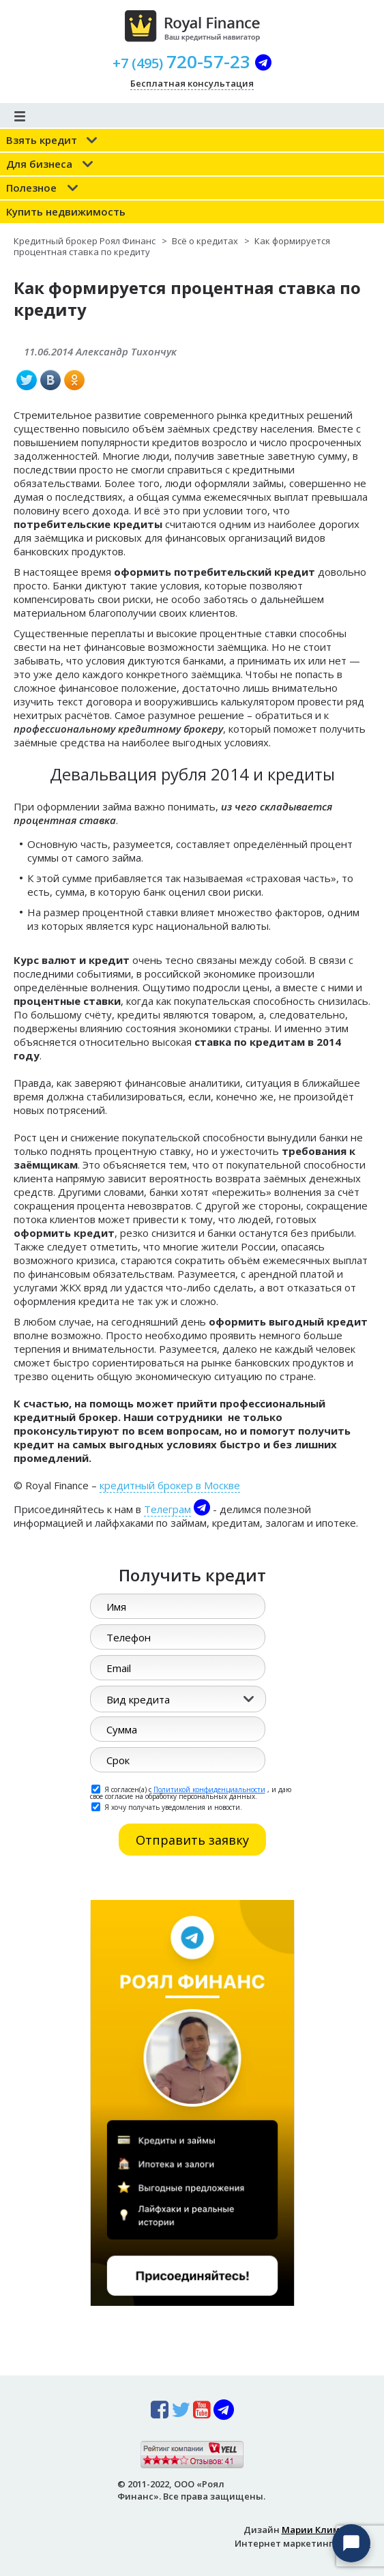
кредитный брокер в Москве (170, 1485)
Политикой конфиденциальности (209, 1789)
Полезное (31, 187)
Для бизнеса (39, 164)
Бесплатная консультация (192, 83)
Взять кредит (41, 140)
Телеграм (167, 1509)
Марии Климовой (322, 2529)
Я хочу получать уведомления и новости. (166, 1806)
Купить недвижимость (65, 211)
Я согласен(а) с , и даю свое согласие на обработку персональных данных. (190, 1792)
